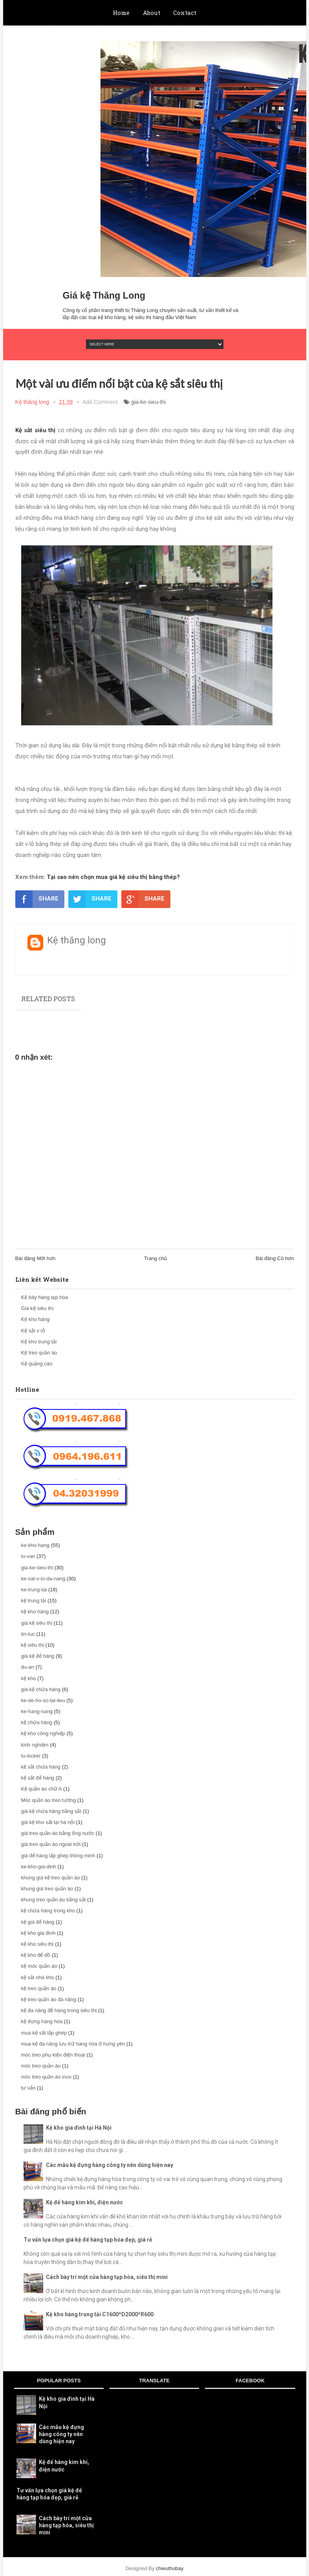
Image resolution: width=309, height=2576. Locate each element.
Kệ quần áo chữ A (41, 1789)
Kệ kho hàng (35, 1319)
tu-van (28, 1556)
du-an (27, 1667)
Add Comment (99, 402)
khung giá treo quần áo (47, 1889)
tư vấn (28, 2088)
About (151, 13)
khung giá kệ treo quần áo (50, 1878)
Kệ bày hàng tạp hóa (44, 1297)
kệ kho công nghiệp (43, 1733)
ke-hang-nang (37, 1711)
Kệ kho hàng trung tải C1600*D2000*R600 (100, 2314)
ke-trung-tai (34, 1590)
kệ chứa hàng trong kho (48, 1911)
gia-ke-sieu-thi (148, 402)
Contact (184, 13)
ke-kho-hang (35, 1545)
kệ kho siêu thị (37, 1944)
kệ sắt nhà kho (37, 1977)
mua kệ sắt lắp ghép (44, 2033)
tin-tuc (28, 1634)
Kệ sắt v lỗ (33, 1331)
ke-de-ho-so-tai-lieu (43, 1700)
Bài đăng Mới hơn (35, 1258)
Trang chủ (155, 1258)
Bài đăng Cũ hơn (275, 1258)
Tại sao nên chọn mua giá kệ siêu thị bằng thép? (112, 877)
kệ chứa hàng (37, 1722)
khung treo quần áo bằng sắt (53, 1900)
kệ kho (28, 1678)
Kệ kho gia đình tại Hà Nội (79, 2128)
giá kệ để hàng (38, 1656)
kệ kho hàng (35, 1612)
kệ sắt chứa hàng (40, 1767)
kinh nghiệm (35, 1745)
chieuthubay (169, 2568)
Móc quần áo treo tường (48, 1800)
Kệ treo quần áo (39, 1353)
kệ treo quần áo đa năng (49, 1999)
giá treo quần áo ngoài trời (51, 1844)
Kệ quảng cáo (37, 1364)
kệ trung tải (33, 1601)
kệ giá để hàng (38, 1922)
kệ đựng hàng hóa (42, 2021)
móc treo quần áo (41, 2066)
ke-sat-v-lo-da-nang (43, 1579)
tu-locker (31, 1756)
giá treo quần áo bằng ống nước (57, 1833)
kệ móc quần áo (39, 1966)
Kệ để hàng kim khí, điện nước (84, 2202)
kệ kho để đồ (36, 1955)
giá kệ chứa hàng (41, 1689)
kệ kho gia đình (38, 1933)
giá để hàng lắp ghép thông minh (58, 1856)
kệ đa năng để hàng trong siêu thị (59, 2010)
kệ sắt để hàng (38, 1778)
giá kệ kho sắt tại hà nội (48, 1822)
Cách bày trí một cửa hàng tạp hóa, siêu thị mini (107, 2277)
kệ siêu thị (32, 1645)
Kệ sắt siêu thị (35, 430)
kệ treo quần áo (39, 1988)
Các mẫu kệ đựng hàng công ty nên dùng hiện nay (109, 2165)
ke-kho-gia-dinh (39, 1867)
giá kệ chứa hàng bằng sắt (51, 1811)
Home (121, 13)
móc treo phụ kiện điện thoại (53, 2055)
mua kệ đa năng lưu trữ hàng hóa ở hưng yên (73, 2044)
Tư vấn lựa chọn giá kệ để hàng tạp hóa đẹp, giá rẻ (88, 2240)
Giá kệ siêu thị (37, 1308)
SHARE (37, 899)
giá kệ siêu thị (36, 1623)
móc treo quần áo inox (46, 2077)
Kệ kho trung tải (39, 1342)
